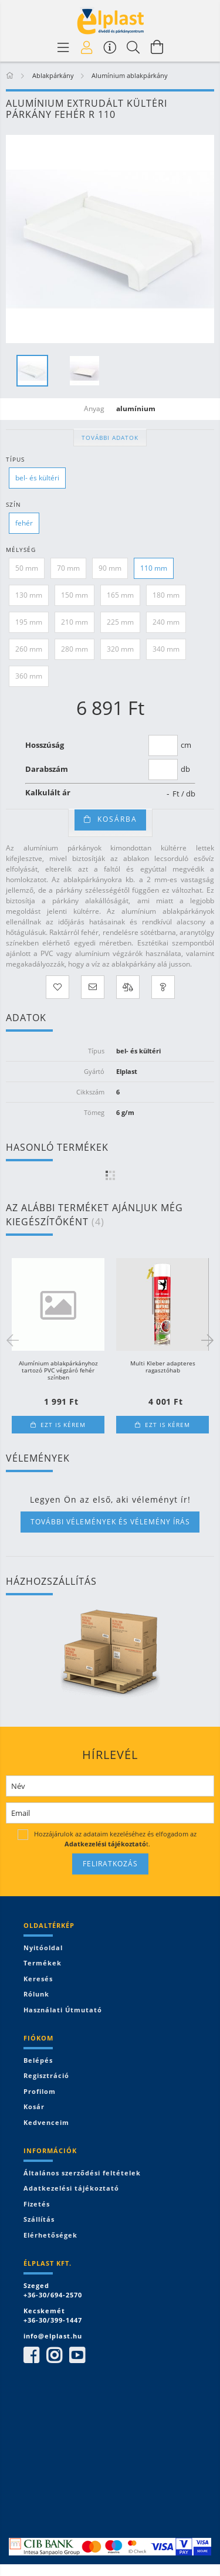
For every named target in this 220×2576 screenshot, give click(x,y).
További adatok (110, 437)
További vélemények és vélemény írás (110, 1522)
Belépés (38, 2060)
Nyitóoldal (43, 1947)
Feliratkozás (110, 1864)
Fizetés (36, 2203)
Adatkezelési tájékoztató (71, 2188)
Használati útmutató (62, 2009)
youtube (76, 2355)
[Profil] (87, 47)
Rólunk (36, 1993)
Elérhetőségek (50, 2235)
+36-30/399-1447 (52, 2320)
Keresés (38, 1978)
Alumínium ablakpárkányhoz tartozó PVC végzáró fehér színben (58, 1370)
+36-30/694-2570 (52, 2294)
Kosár (34, 2106)
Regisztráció (46, 2075)
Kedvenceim (46, 2122)
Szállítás (39, 2219)
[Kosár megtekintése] (157, 47)
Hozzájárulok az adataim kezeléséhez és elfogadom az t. (115, 1838)
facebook (31, 2355)
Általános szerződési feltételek (82, 2172)
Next (205, 1339)
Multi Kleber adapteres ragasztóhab (162, 1367)
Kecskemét (44, 2310)
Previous (14, 1339)
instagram (54, 2355)
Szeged (36, 2285)
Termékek (42, 1962)
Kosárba (117, 819)
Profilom (39, 2091)
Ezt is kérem (63, 1425)
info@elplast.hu (52, 2335)
